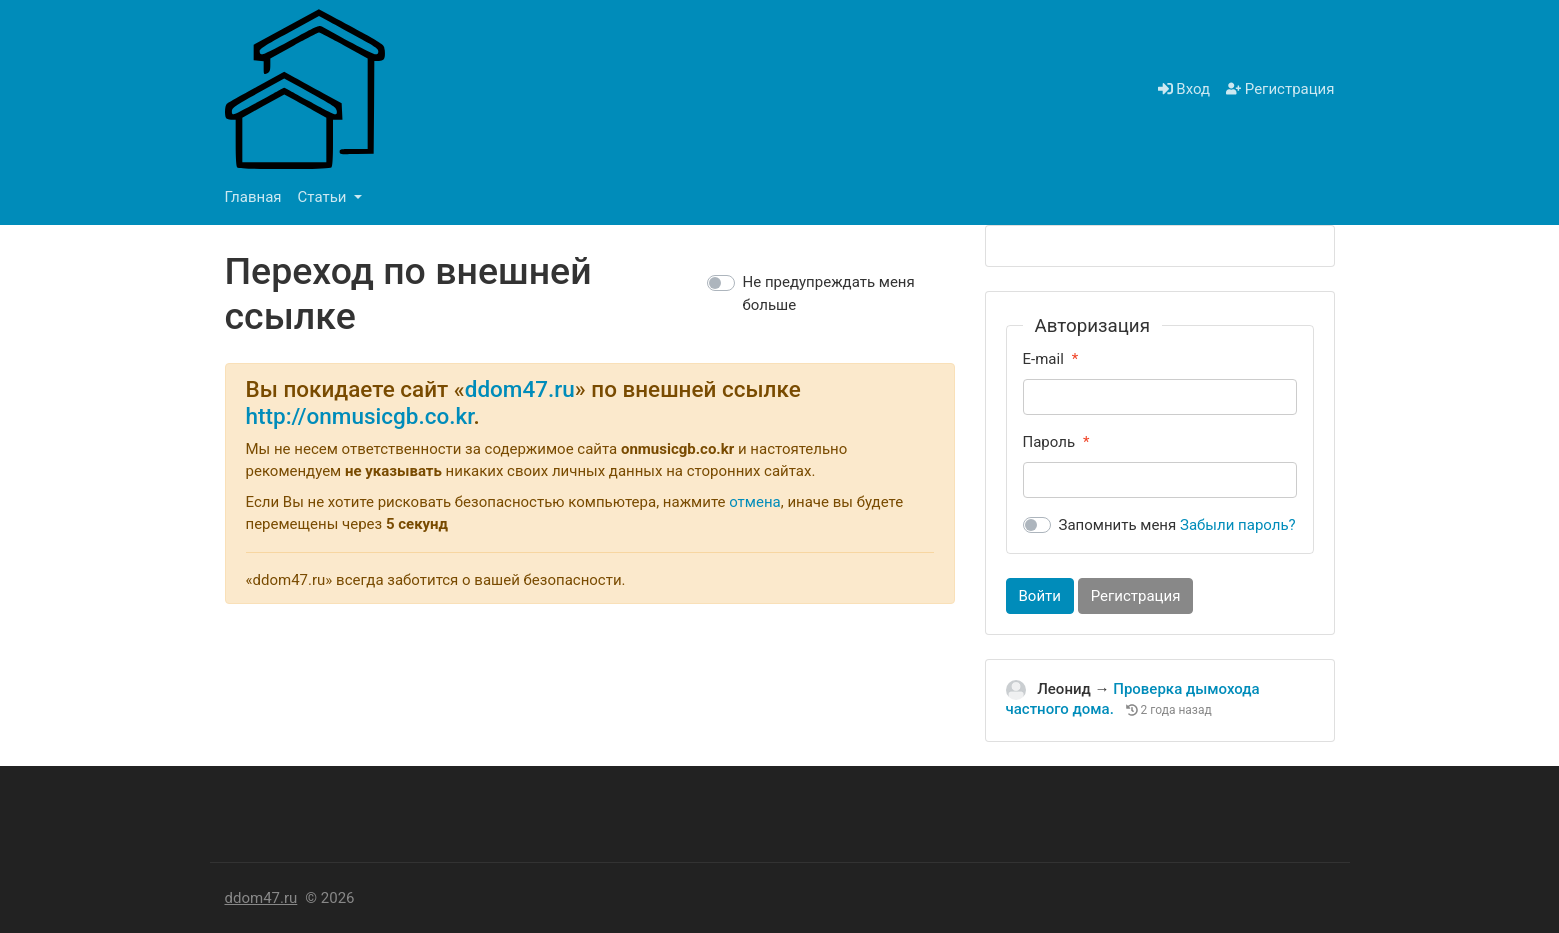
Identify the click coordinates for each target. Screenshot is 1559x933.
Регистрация (1280, 89)
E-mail (1043, 359)
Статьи (324, 197)
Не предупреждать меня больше (829, 293)
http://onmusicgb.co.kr (360, 416)
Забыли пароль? (1238, 525)
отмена (755, 502)
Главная (253, 197)
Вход (1184, 89)
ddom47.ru (520, 389)
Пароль (1049, 442)
